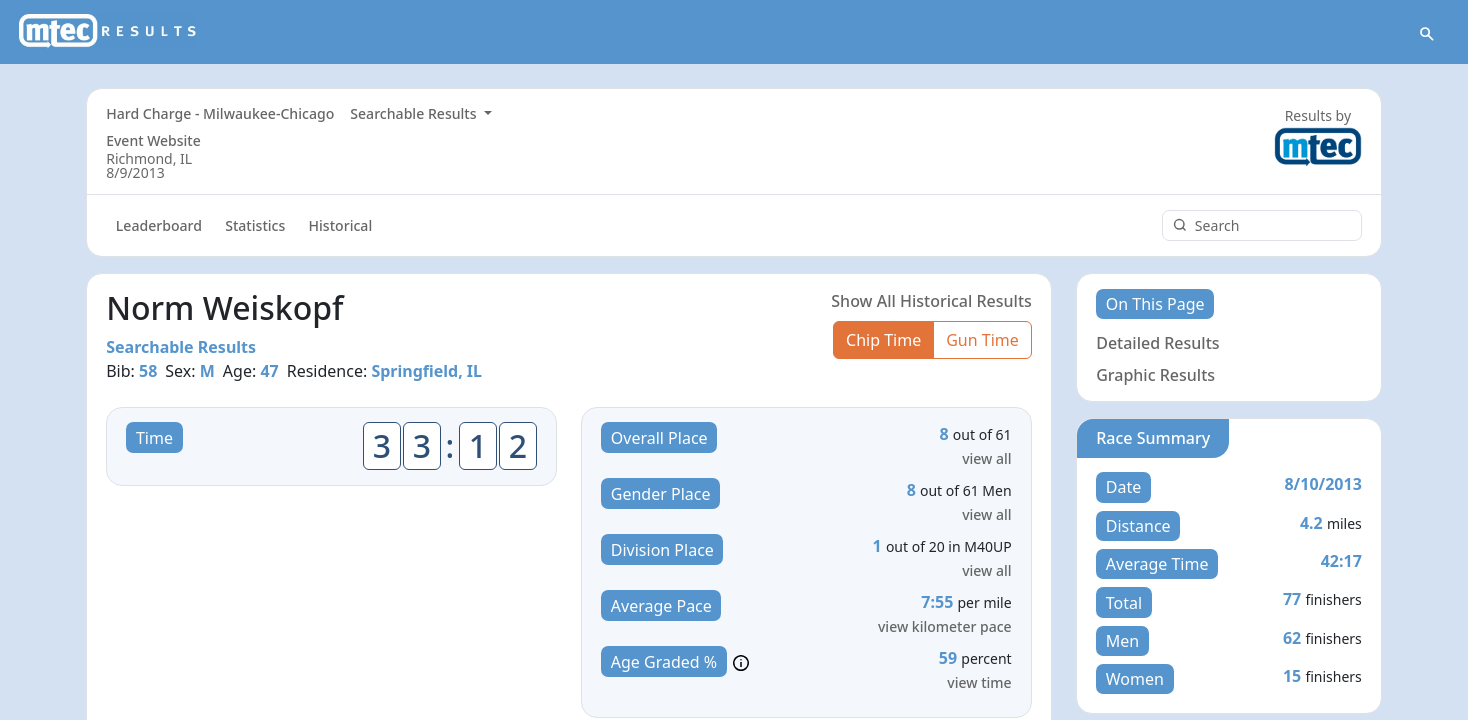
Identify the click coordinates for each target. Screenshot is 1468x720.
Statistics (255, 226)
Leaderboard (159, 226)
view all (986, 459)
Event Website (153, 140)
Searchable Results (415, 113)
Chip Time (883, 340)
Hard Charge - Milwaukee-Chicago (220, 113)
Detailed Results (1157, 343)
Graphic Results (1155, 375)
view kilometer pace (945, 627)
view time (979, 683)
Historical (341, 226)
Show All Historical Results (931, 301)
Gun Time (982, 340)
